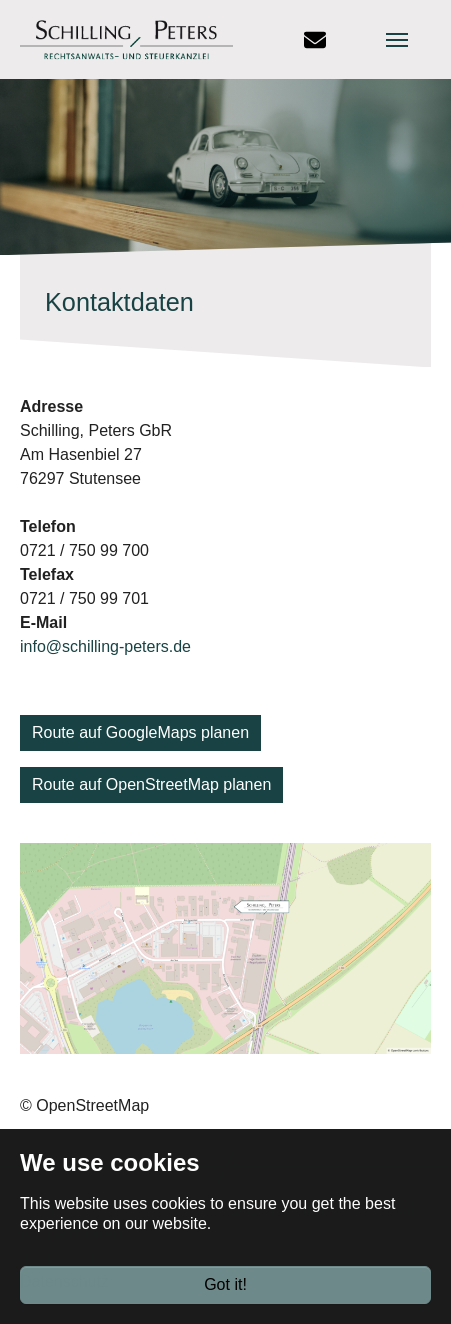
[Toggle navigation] (414, 40)
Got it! (225, 1284)
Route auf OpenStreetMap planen (151, 784)
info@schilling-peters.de (105, 646)
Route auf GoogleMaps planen (140, 732)
